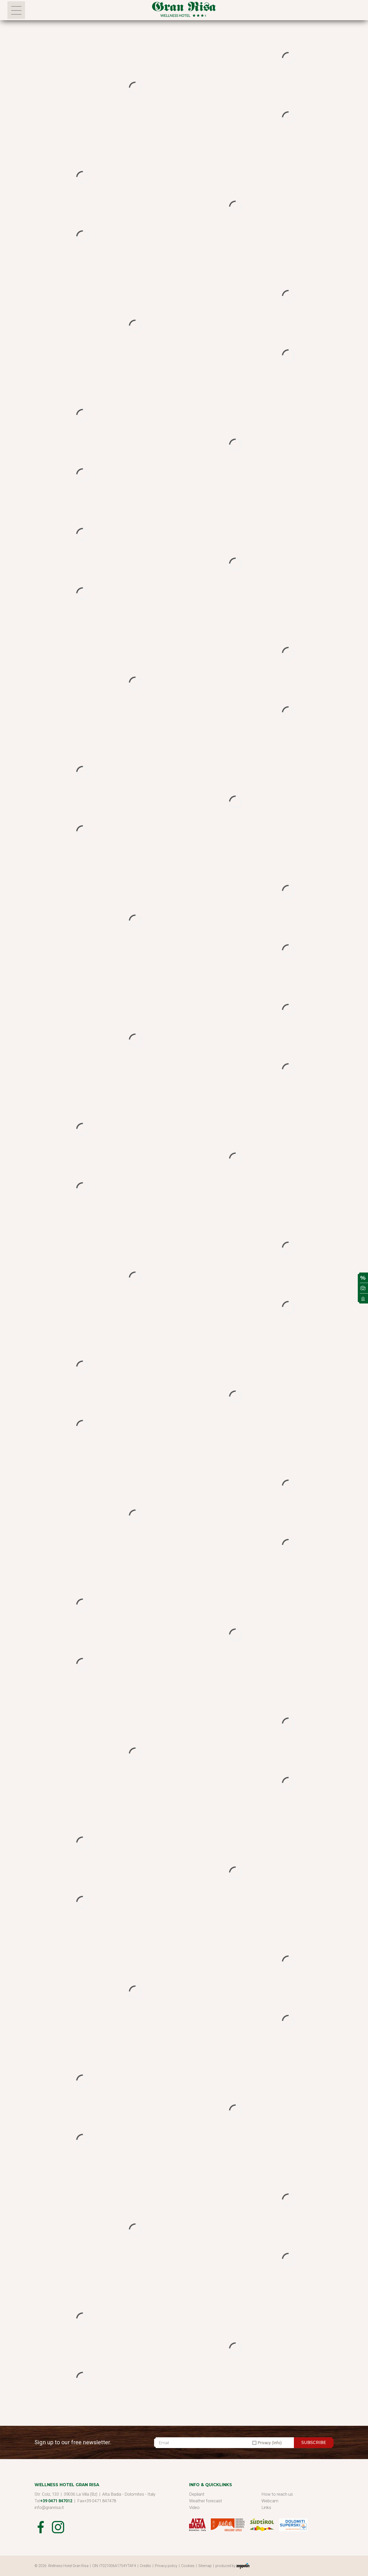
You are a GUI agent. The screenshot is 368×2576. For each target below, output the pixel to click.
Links (266, 2507)
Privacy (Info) (270, 2442)
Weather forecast (205, 2500)
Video (194, 2507)
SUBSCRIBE (313, 2442)
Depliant (196, 2494)
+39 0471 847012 (56, 2500)
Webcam (269, 2500)
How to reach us (277, 2494)
